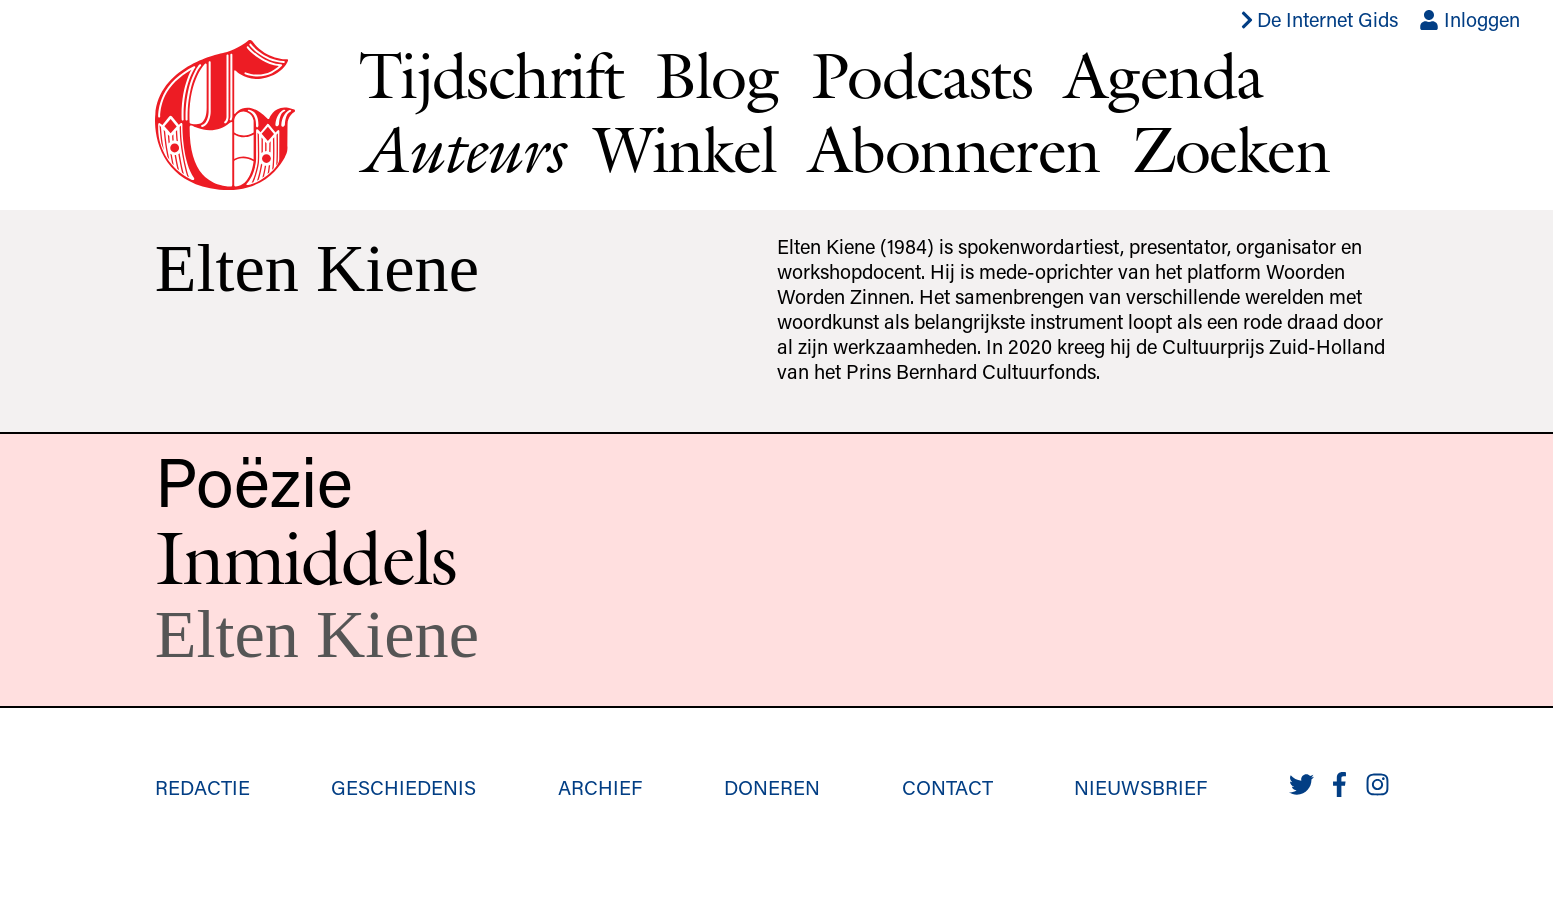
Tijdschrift (491, 75)
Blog (717, 75)
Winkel (685, 149)
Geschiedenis (403, 787)
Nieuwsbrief (1140, 787)
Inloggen (1469, 19)
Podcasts (921, 75)
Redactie (202, 787)
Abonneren (954, 149)
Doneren (772, 787)
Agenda (1163, 75)
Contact (947, 787)
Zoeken (1230, 149)
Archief (600, 787)
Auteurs (460, 149)
